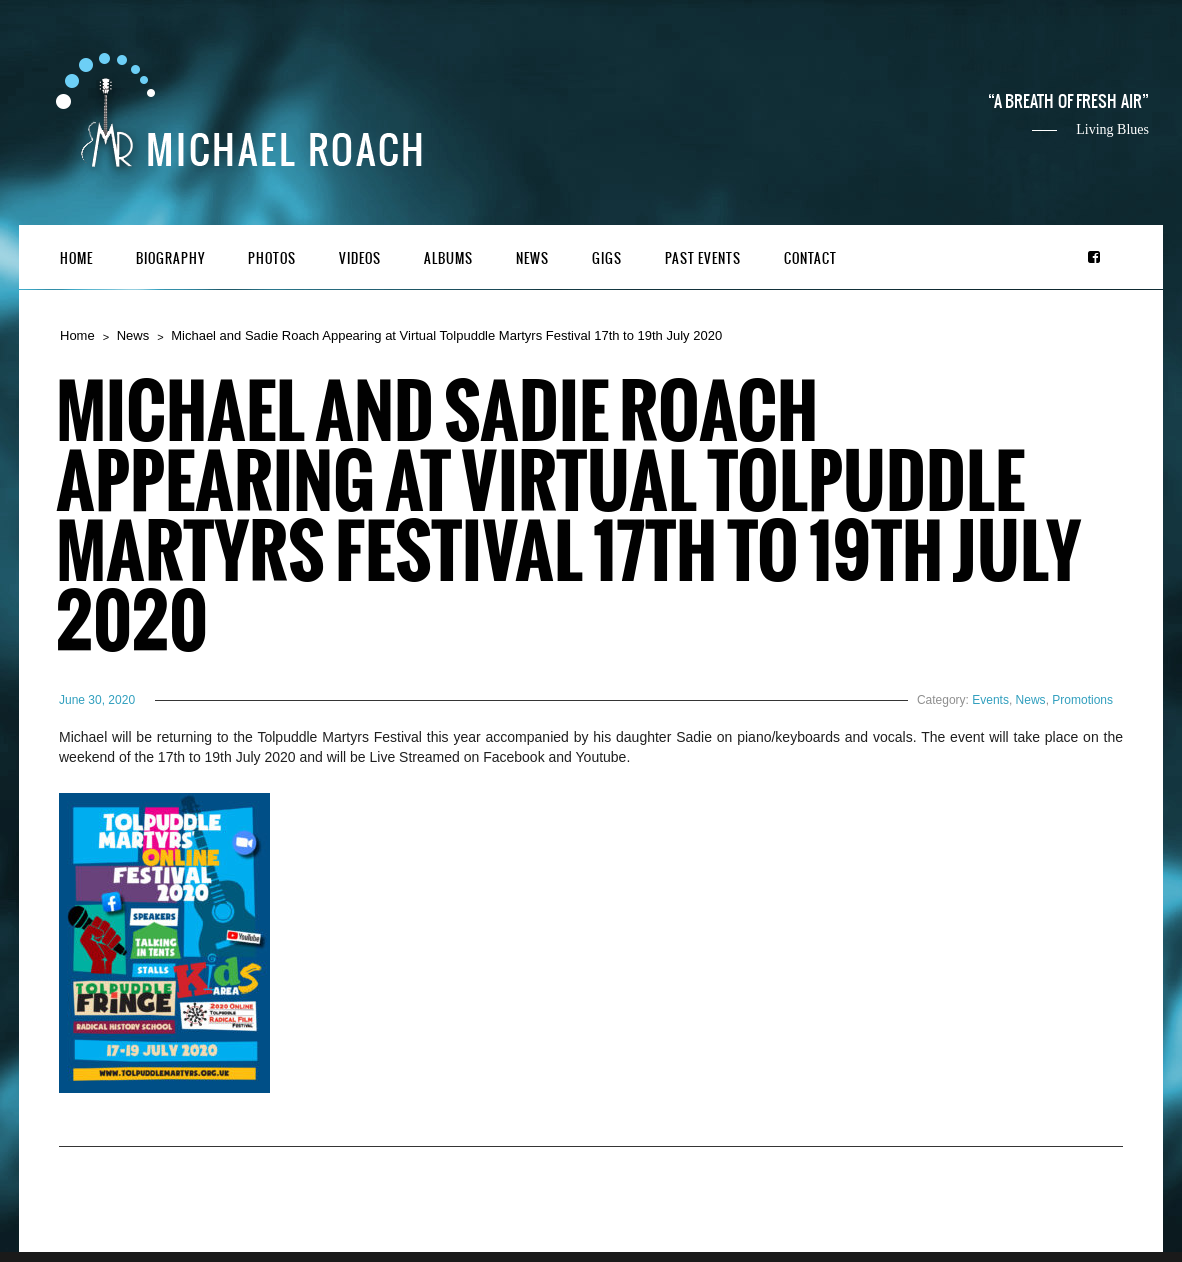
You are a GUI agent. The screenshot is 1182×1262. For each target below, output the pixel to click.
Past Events (703, 258)
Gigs (607, 258)
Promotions (1082, 700)
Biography (170, 258)
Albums (448, 258)
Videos (360, 258)
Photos (272, 258)
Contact (810, 258)
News (532, 258)
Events (990, 700)
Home (76, 258)
